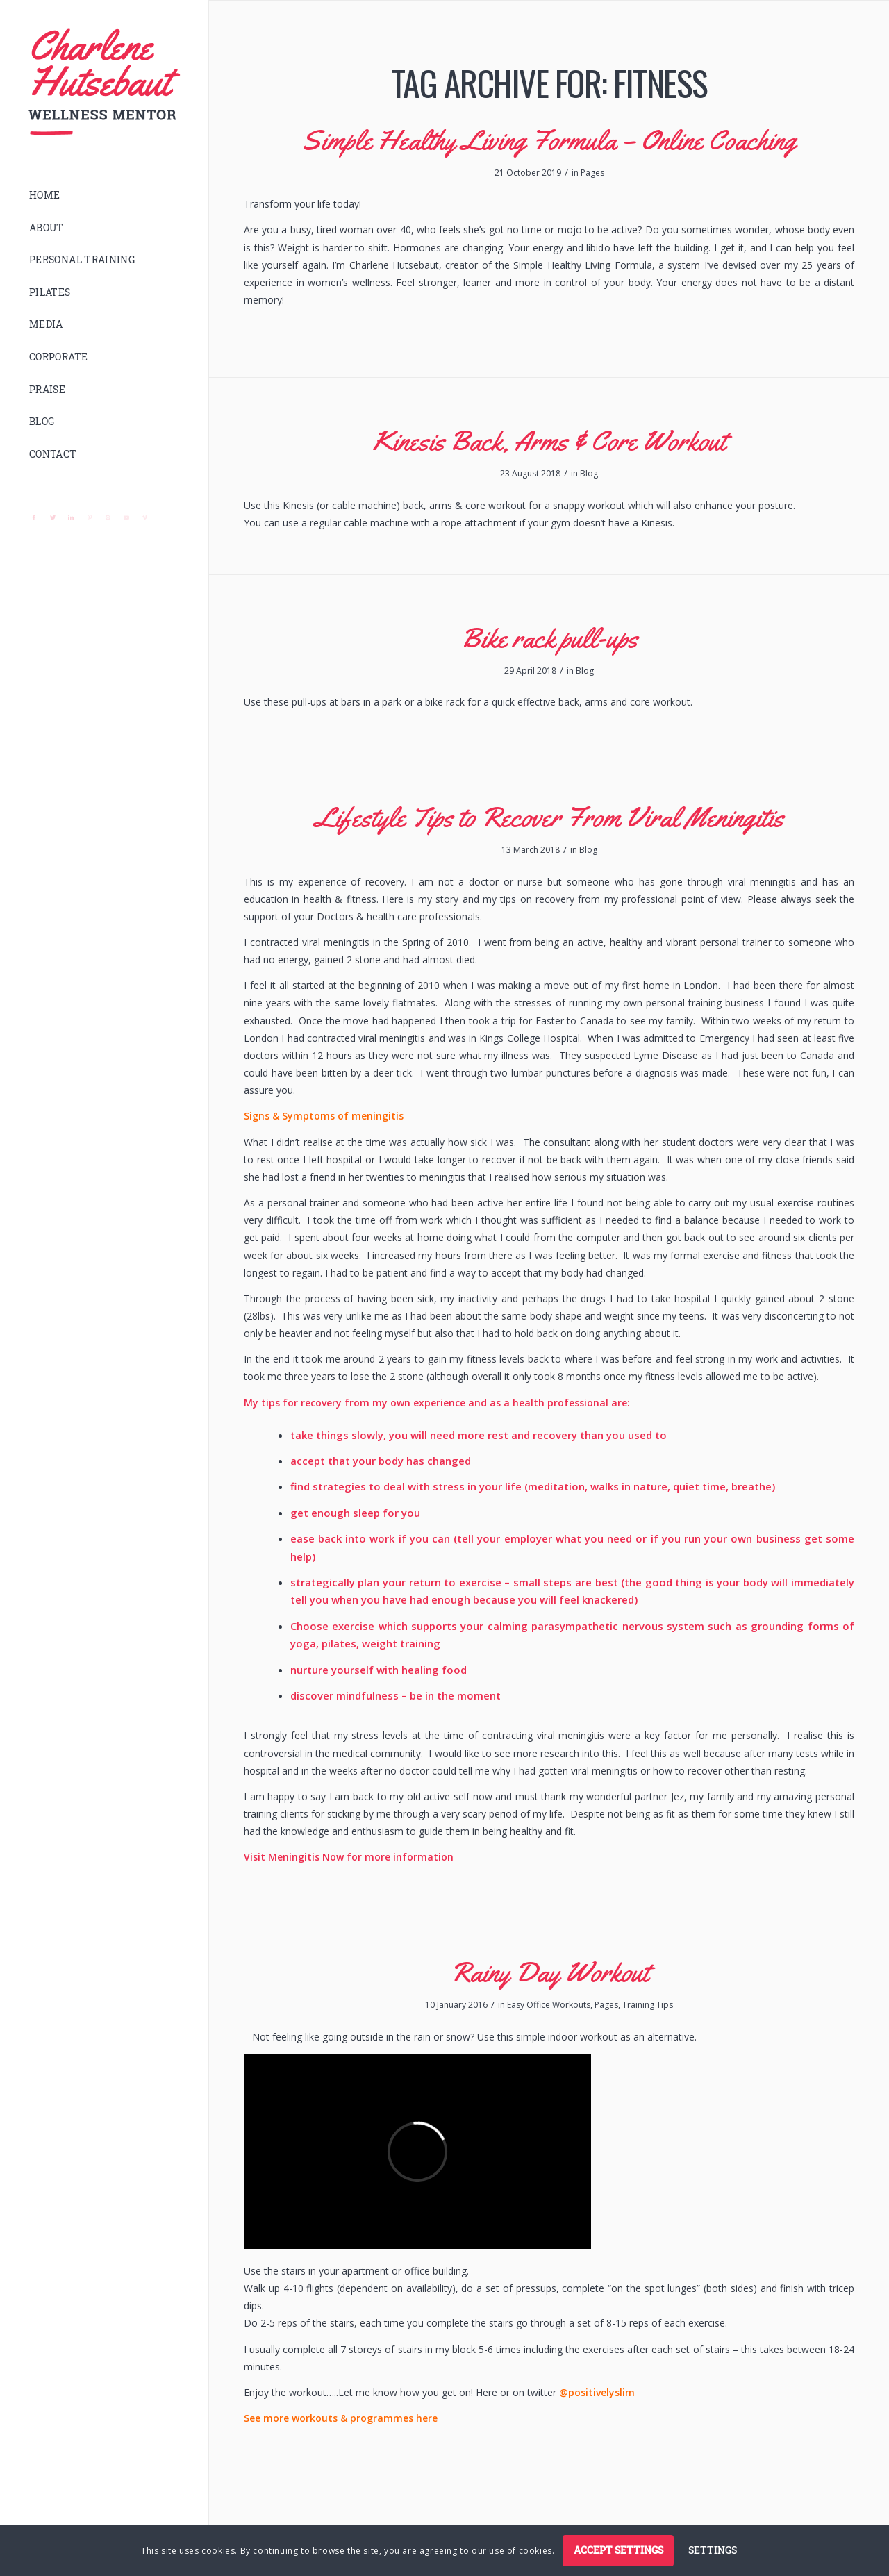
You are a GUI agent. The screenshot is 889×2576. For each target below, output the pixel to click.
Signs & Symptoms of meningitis (324, 1115)
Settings (712, 2550)
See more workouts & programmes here (341, 2418)
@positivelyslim (597, 2392)
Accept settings (618, 2550)
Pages (592, 172)
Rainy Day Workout (549, 1972)
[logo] (104, 82)
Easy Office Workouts (548, 2005)
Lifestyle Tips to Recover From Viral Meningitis (549, 817)
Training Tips (647, 2005)
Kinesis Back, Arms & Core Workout (549, 440)
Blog (589, 473)
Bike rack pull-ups (549, 638)
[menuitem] (104, 195)
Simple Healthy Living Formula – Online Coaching (549, 140)
